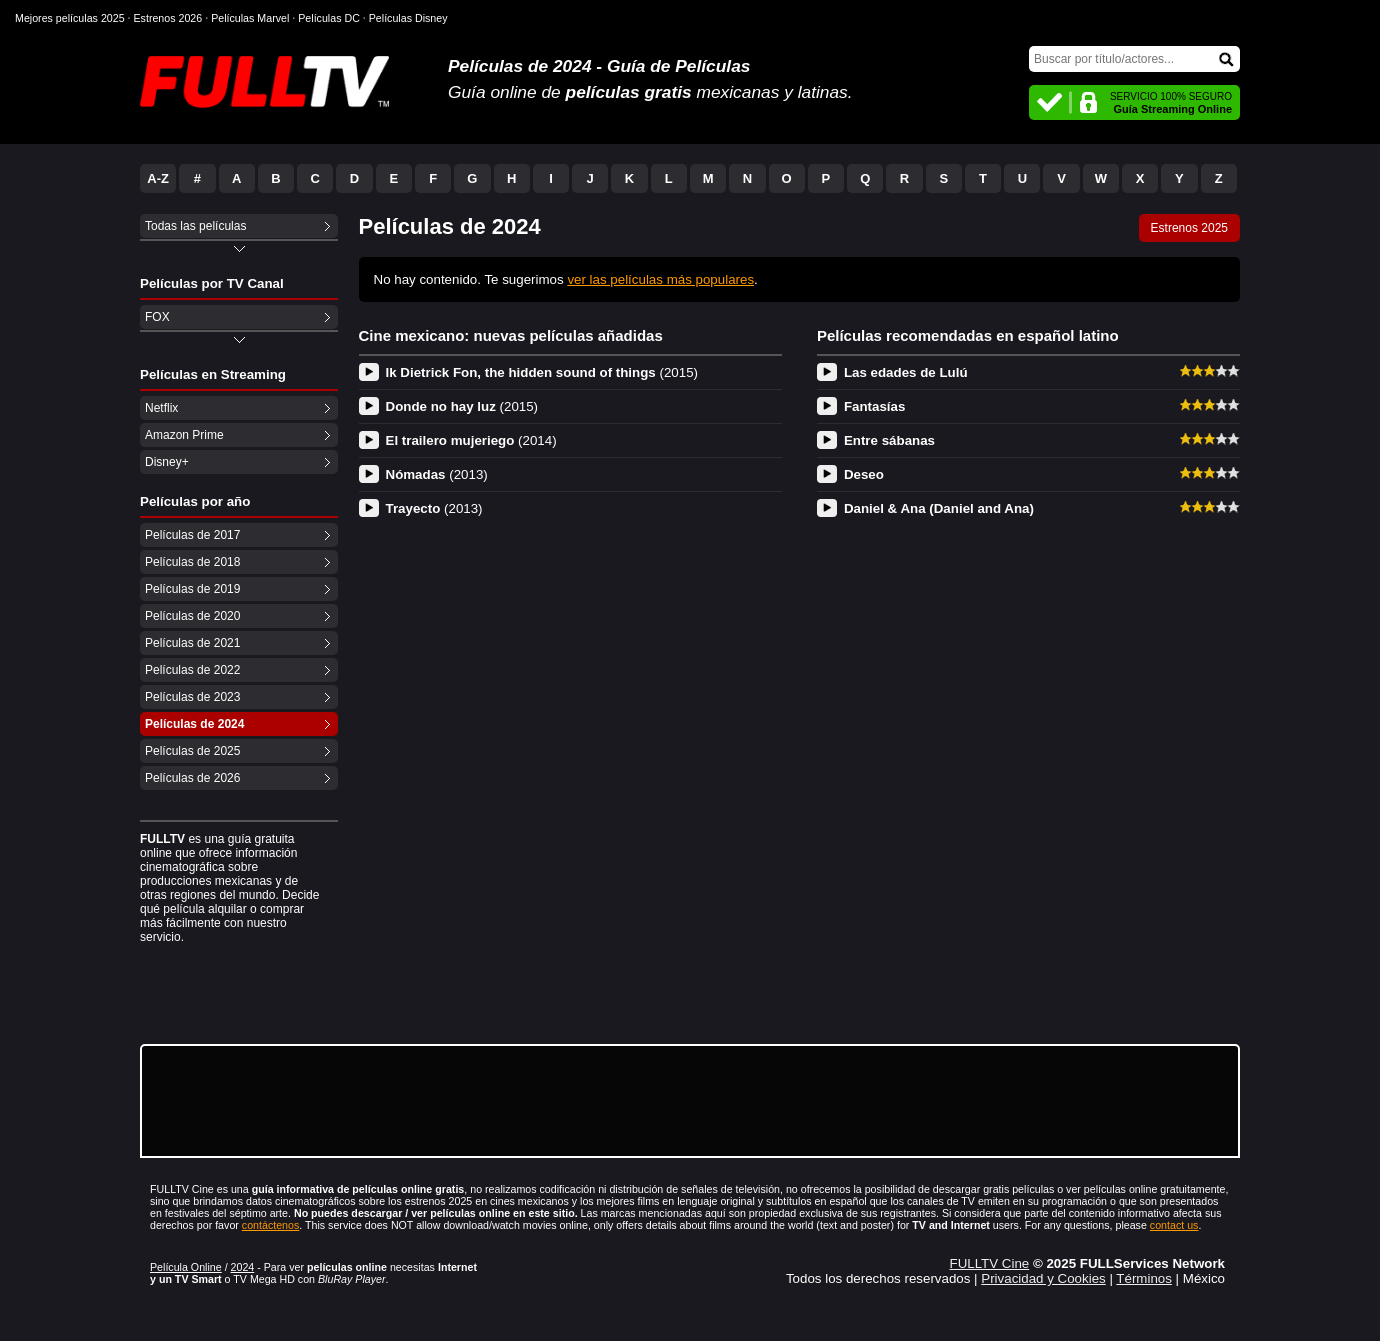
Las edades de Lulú (906, 372)
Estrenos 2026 (168, 18)
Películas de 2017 (192, 535)
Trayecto (434, 508)
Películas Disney (408, 18)
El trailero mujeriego (471, 440)
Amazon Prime (184, 435)
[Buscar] (1134, 59)
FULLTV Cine (989, 1263)
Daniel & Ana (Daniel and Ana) (939, 508)
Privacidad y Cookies (1043, 1278)
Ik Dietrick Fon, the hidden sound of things (542, 372)
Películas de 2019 (192, 589)
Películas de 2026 (192, 778)
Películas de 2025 (192, 751)
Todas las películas (195, 226)
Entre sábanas (889, 440)
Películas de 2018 (192, 562)
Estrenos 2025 (1189, 228)
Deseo (864, 474)
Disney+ (167, 462)
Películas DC (329, 18)
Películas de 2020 (192, 616)
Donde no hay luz (462, 406)
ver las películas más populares (660, 279)
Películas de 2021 (192, 643)
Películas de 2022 (192, 670)
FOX (157, 317)
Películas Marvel (250, 18)
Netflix (161, 408)
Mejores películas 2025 (70, 18)
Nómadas (437, 474)
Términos (1144, 1278)
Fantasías (875, 406)
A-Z (158, 178)
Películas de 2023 (192, 697)
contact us (1174, 1225)
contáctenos (270, 1225)
